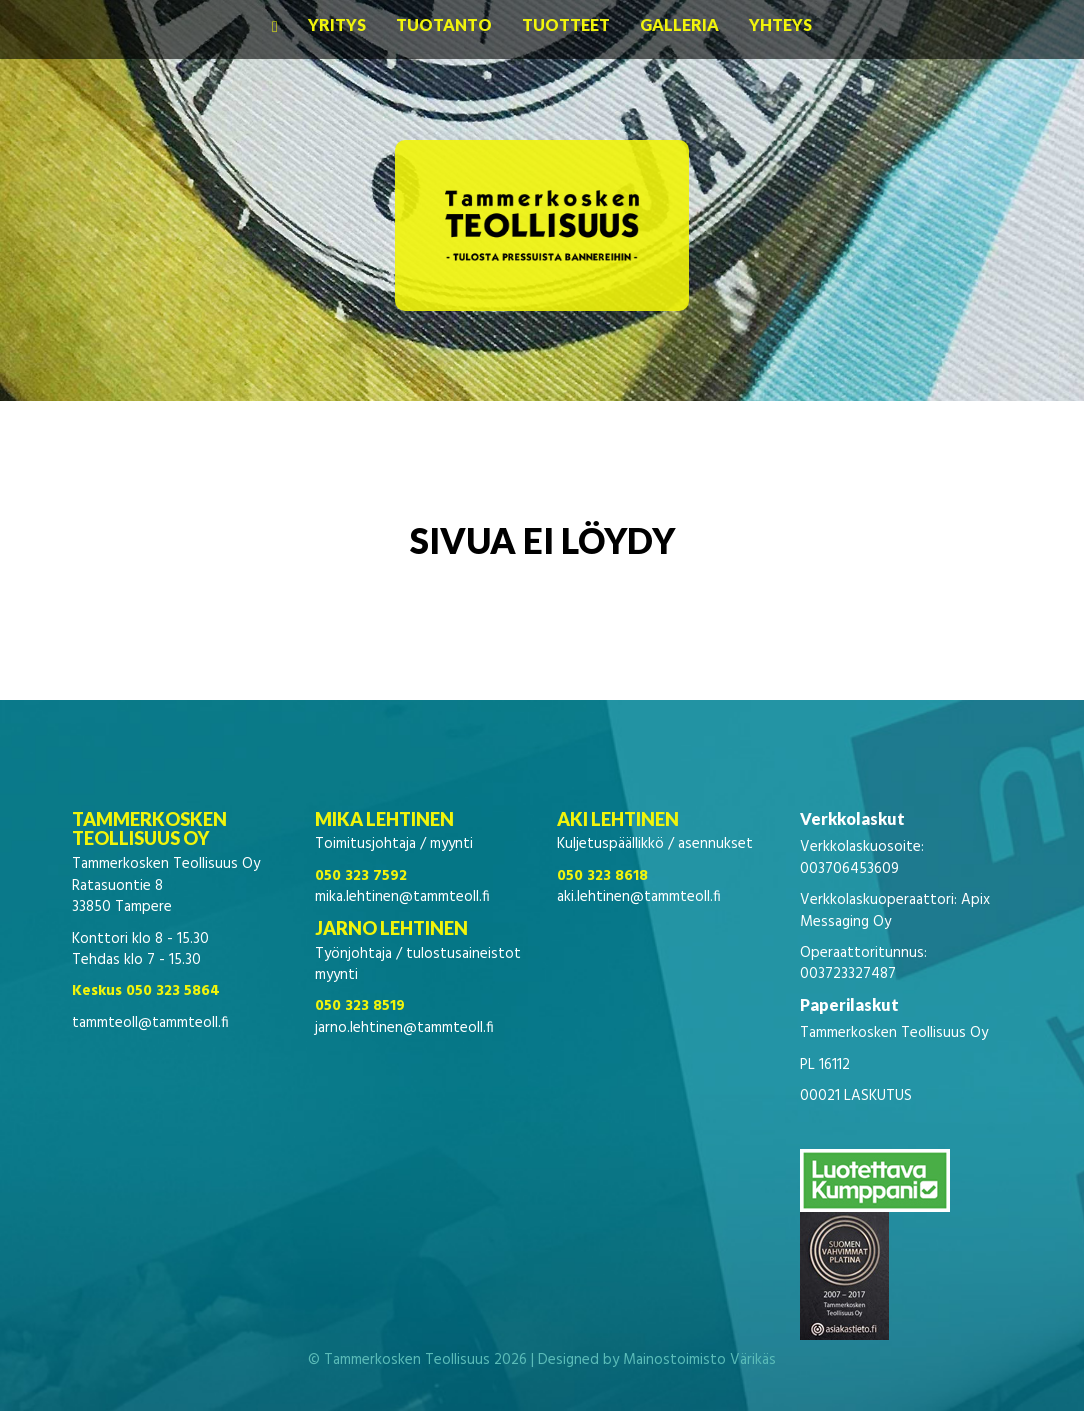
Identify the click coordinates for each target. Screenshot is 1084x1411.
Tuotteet (566, 24)
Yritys (337, 24)
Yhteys (780, 24)
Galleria (679, 24)
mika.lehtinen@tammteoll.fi (402, 897)
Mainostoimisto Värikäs (699, 1360)
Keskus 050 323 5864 (146, 991)
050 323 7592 (361, 876)
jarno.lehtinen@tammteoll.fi (404, 1028)
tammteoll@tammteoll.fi (150, 1023)
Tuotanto (444, 24)
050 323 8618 (602, 876)
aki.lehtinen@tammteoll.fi (639, 897)
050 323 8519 (360, 1006)
